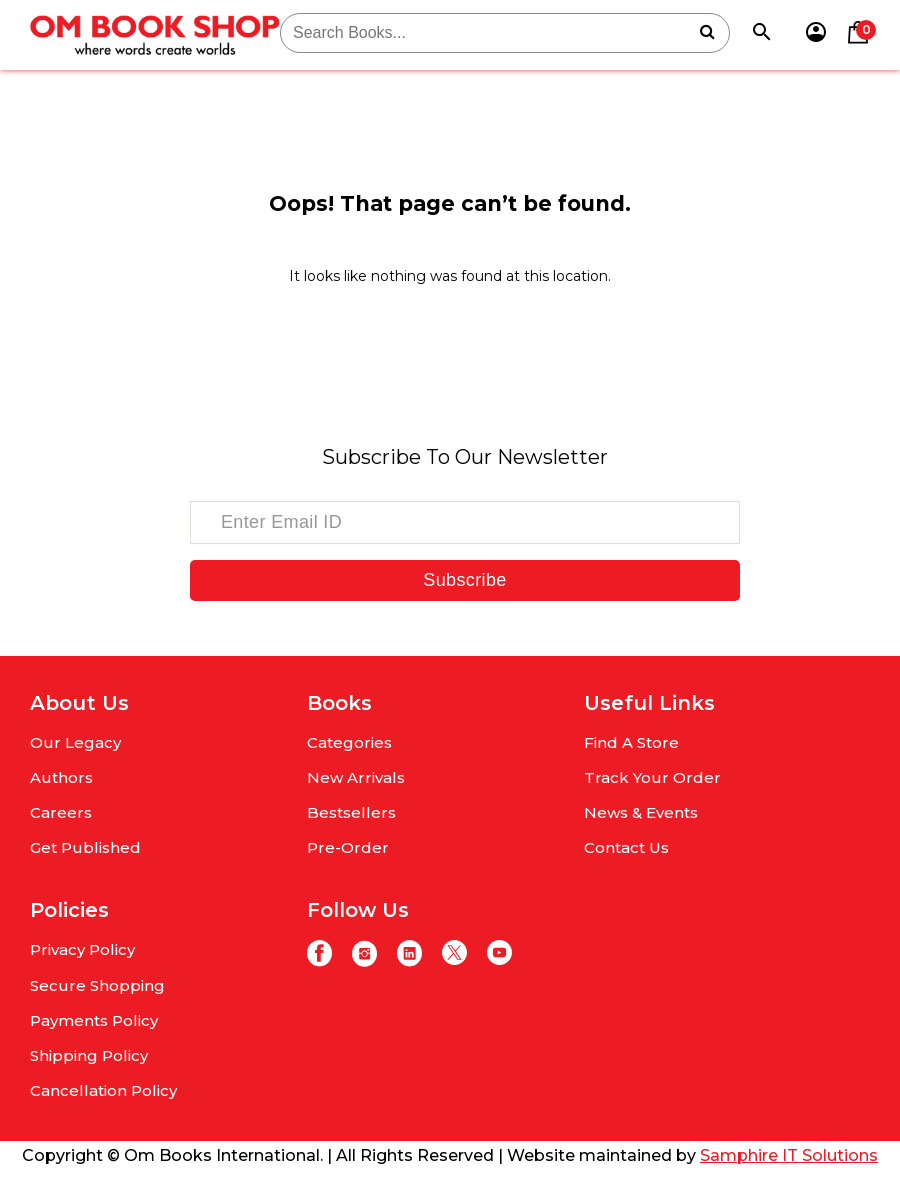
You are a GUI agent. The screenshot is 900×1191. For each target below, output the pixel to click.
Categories (349, 742)
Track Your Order (652, 777)
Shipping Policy (89, 1055)
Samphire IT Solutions (789, 1155)
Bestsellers (351, 812)
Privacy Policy (82, 949)
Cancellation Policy (103, 1090)
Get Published (85, 847)
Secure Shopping (97, 985)
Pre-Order (348, 847)
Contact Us (626, 847)
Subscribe (464, 580)
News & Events (641, 812)
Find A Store (631, 742)
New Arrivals (356, 777)
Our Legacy (75, 742)
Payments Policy (94, 1020)
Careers (61, 812)
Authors (61, 777)
